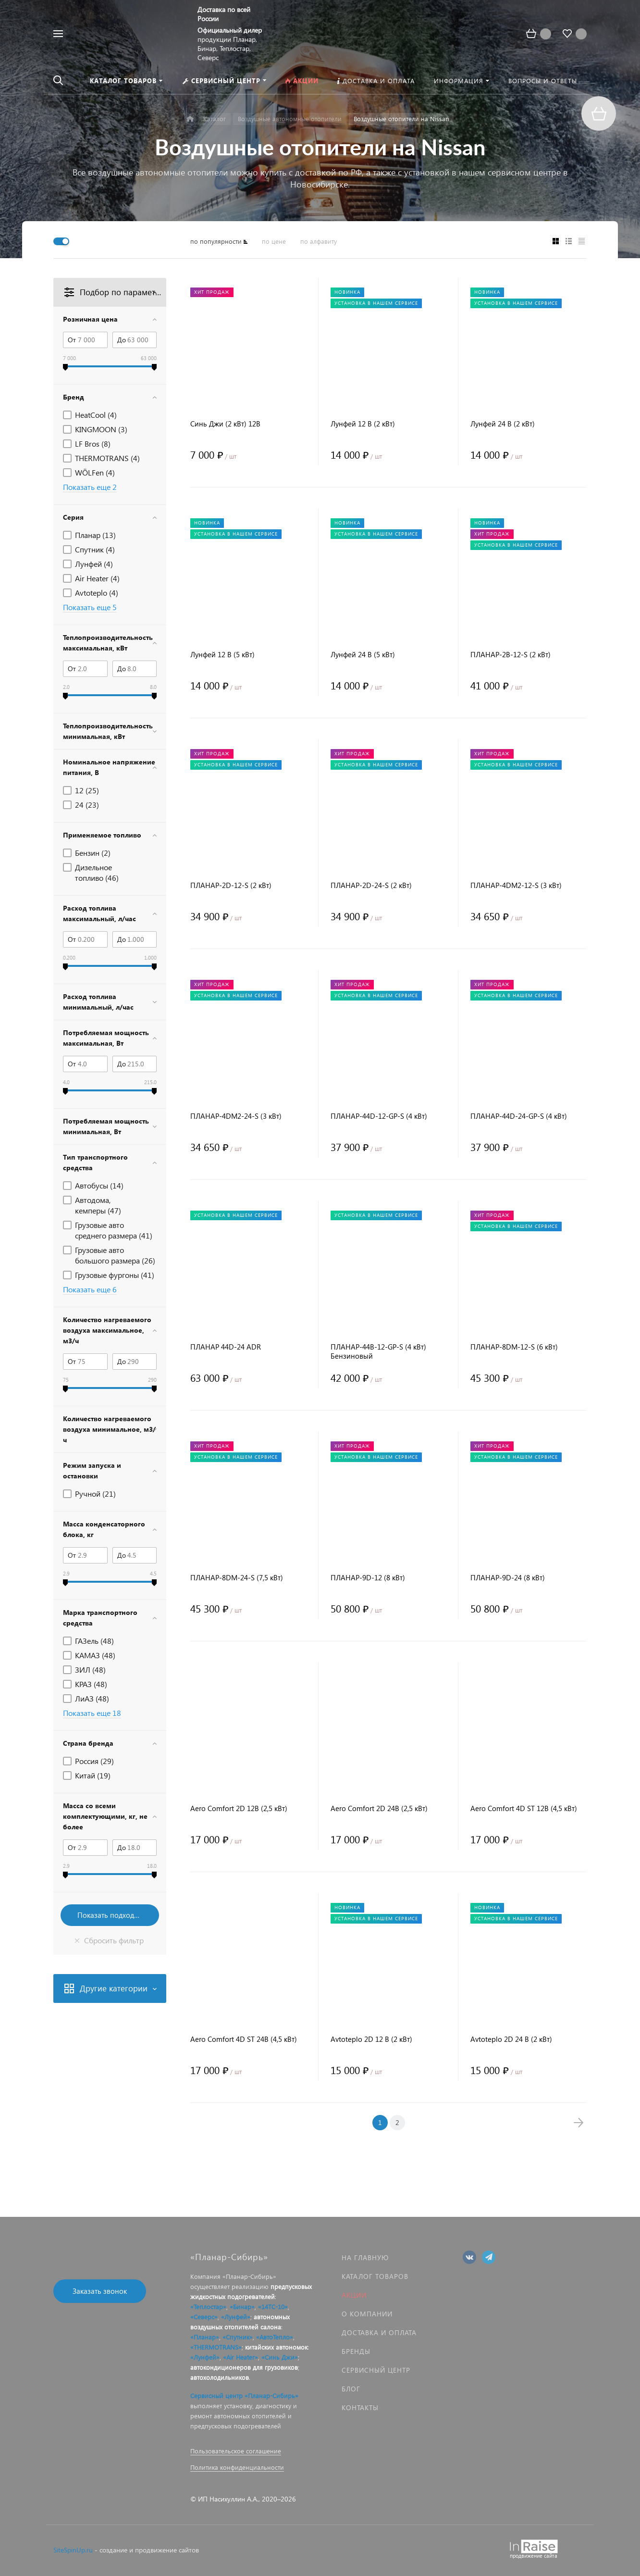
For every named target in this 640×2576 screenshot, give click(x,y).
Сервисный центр (376, 2370)
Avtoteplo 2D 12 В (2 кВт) (371, 2039)
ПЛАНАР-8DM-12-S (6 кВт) (514, 1346)
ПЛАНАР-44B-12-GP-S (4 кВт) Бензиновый (378, 1351)
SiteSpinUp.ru (73, 2549)
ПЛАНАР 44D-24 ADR (225, 1346)
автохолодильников (219, 2377)
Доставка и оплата (379, 2332)
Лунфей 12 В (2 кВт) (363, 423)
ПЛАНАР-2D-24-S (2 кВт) (371, 885)
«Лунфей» (235, 2317)
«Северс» (204, 2317)
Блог (351, 2388)
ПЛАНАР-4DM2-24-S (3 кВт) (236, 1116)
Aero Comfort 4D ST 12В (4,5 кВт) (523, 1808)
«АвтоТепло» (274, 2337)
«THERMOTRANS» (216, 2347)
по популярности (216, 241)
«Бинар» (242, 2306)
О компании (367, 2313)
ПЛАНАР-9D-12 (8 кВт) (368, 1577)
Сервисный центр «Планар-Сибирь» (244, 2395)
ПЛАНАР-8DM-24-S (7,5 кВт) (236, 1577)
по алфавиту (318, 241)
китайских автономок (276, 2347)
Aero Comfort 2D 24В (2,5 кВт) (379, 1808)
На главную (365, 2257)
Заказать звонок (100, 2291)
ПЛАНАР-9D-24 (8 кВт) (507, 1577)
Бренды (356, 2351)
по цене (274, 241)
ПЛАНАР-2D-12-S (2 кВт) (230, 885)
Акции (354, 2295)
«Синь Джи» (279, 2357)
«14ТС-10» (273, 2306)
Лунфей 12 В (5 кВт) (222, 654)
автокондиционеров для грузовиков (244, 2367)
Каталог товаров (375, 2276)
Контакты (360, 2407)
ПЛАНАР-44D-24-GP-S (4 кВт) (518, 1116)
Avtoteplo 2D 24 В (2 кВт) (511, 2039)
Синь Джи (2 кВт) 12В (225, 423)
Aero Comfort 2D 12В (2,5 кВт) (238, 1808)
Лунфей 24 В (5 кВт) (363, 654)
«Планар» (204, 2337)
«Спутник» (237, 2337)
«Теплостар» (208, 2306)
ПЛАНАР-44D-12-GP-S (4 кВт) (379, 1116)
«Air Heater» (240, 2357)
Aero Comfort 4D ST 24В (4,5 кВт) (243, 2039)
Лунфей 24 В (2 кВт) (502, 423)
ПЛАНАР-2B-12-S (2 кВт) (510, 654)
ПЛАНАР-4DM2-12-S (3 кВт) (516, 885)
